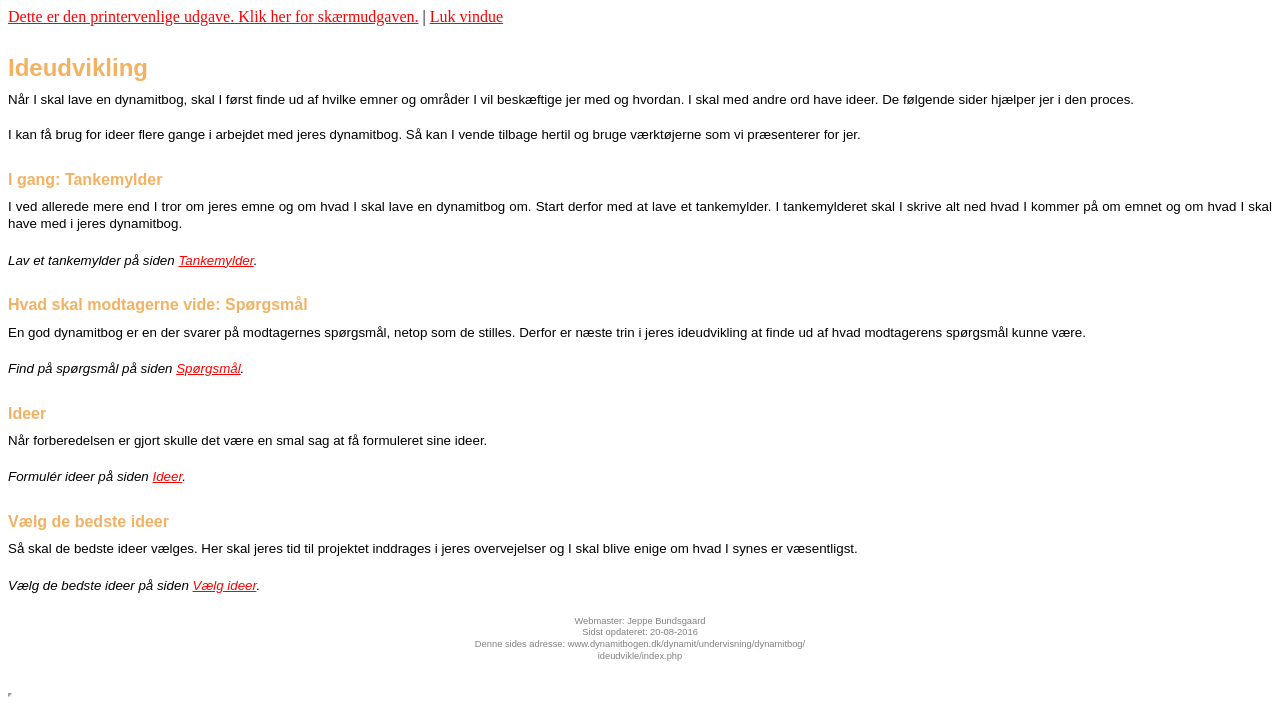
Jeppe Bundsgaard (666, 621)
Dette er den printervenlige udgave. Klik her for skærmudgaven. (213, 16)
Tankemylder (215, 260)
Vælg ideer (225, 585)
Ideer (167, 476)
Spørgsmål (208, 368)
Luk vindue (466, 16)
